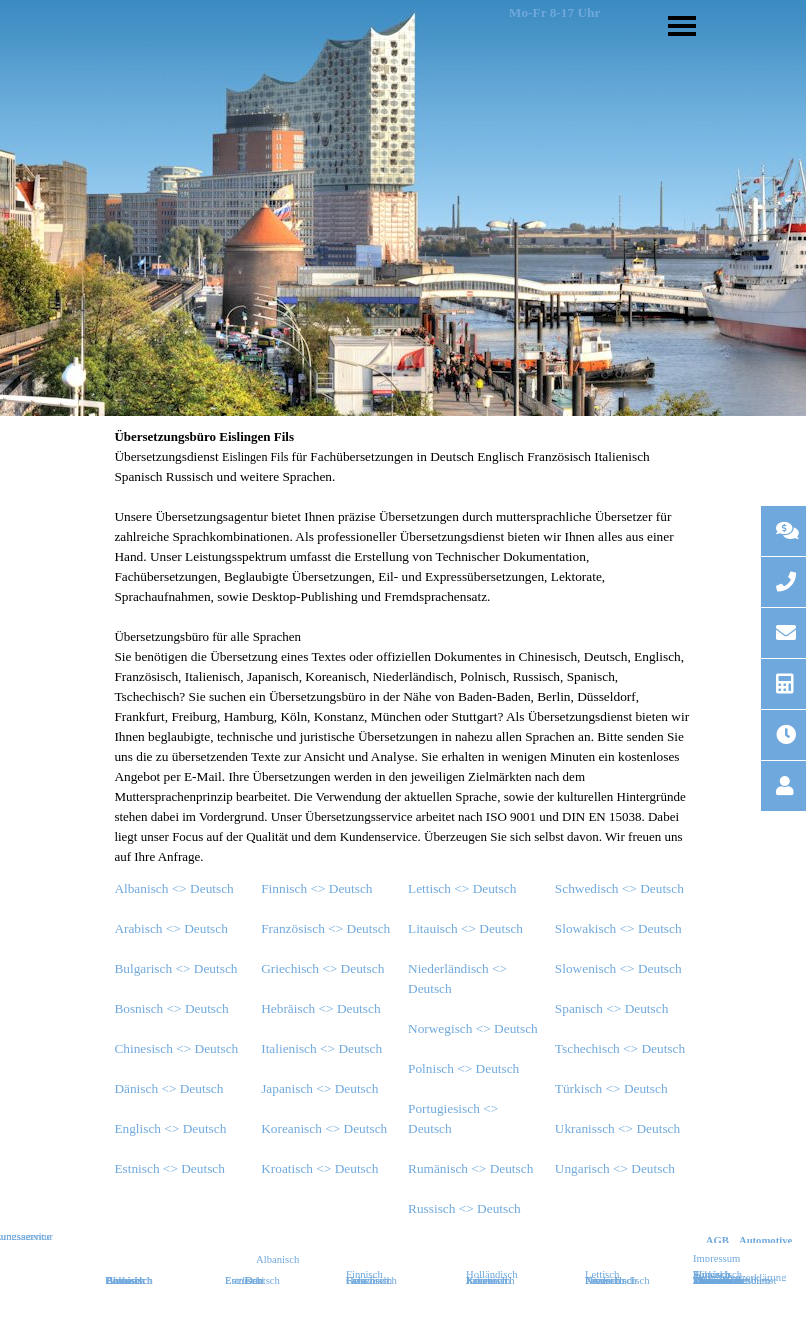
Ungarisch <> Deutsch (615, 1168)
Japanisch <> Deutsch (319, 1088)
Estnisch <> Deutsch (169, 1168)
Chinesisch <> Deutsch (176, 1048)
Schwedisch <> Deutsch (619, 888)
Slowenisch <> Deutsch (618, 968)
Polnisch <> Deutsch (463, 1068)
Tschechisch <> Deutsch (620, 1048)
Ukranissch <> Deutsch (617, 1128)
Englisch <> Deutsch (170, 1128)
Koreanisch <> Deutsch (324, 1128)
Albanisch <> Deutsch (173, 888)
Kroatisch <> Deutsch (319, 1168)
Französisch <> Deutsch (325, 928)
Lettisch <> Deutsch (462, 888)
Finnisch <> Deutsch (316, 888)
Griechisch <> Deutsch (322, 968)
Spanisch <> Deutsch (612, 1008)
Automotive (765, 1240)
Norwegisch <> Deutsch (473, 1028)
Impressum (716, 1258)
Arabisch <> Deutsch (171, 928)
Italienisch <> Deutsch (321, 1048)
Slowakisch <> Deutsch (618, 928)
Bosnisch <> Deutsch (171, 1008)
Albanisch (277, 1259)
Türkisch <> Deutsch (611, 1088)
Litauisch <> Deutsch (465, 928)
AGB (717, 1240)
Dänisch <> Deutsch (168, 1088)
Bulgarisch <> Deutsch (175, 968)
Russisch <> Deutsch (464, 1208)
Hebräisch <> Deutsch (320, 1008)
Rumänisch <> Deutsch (470, 1168)
